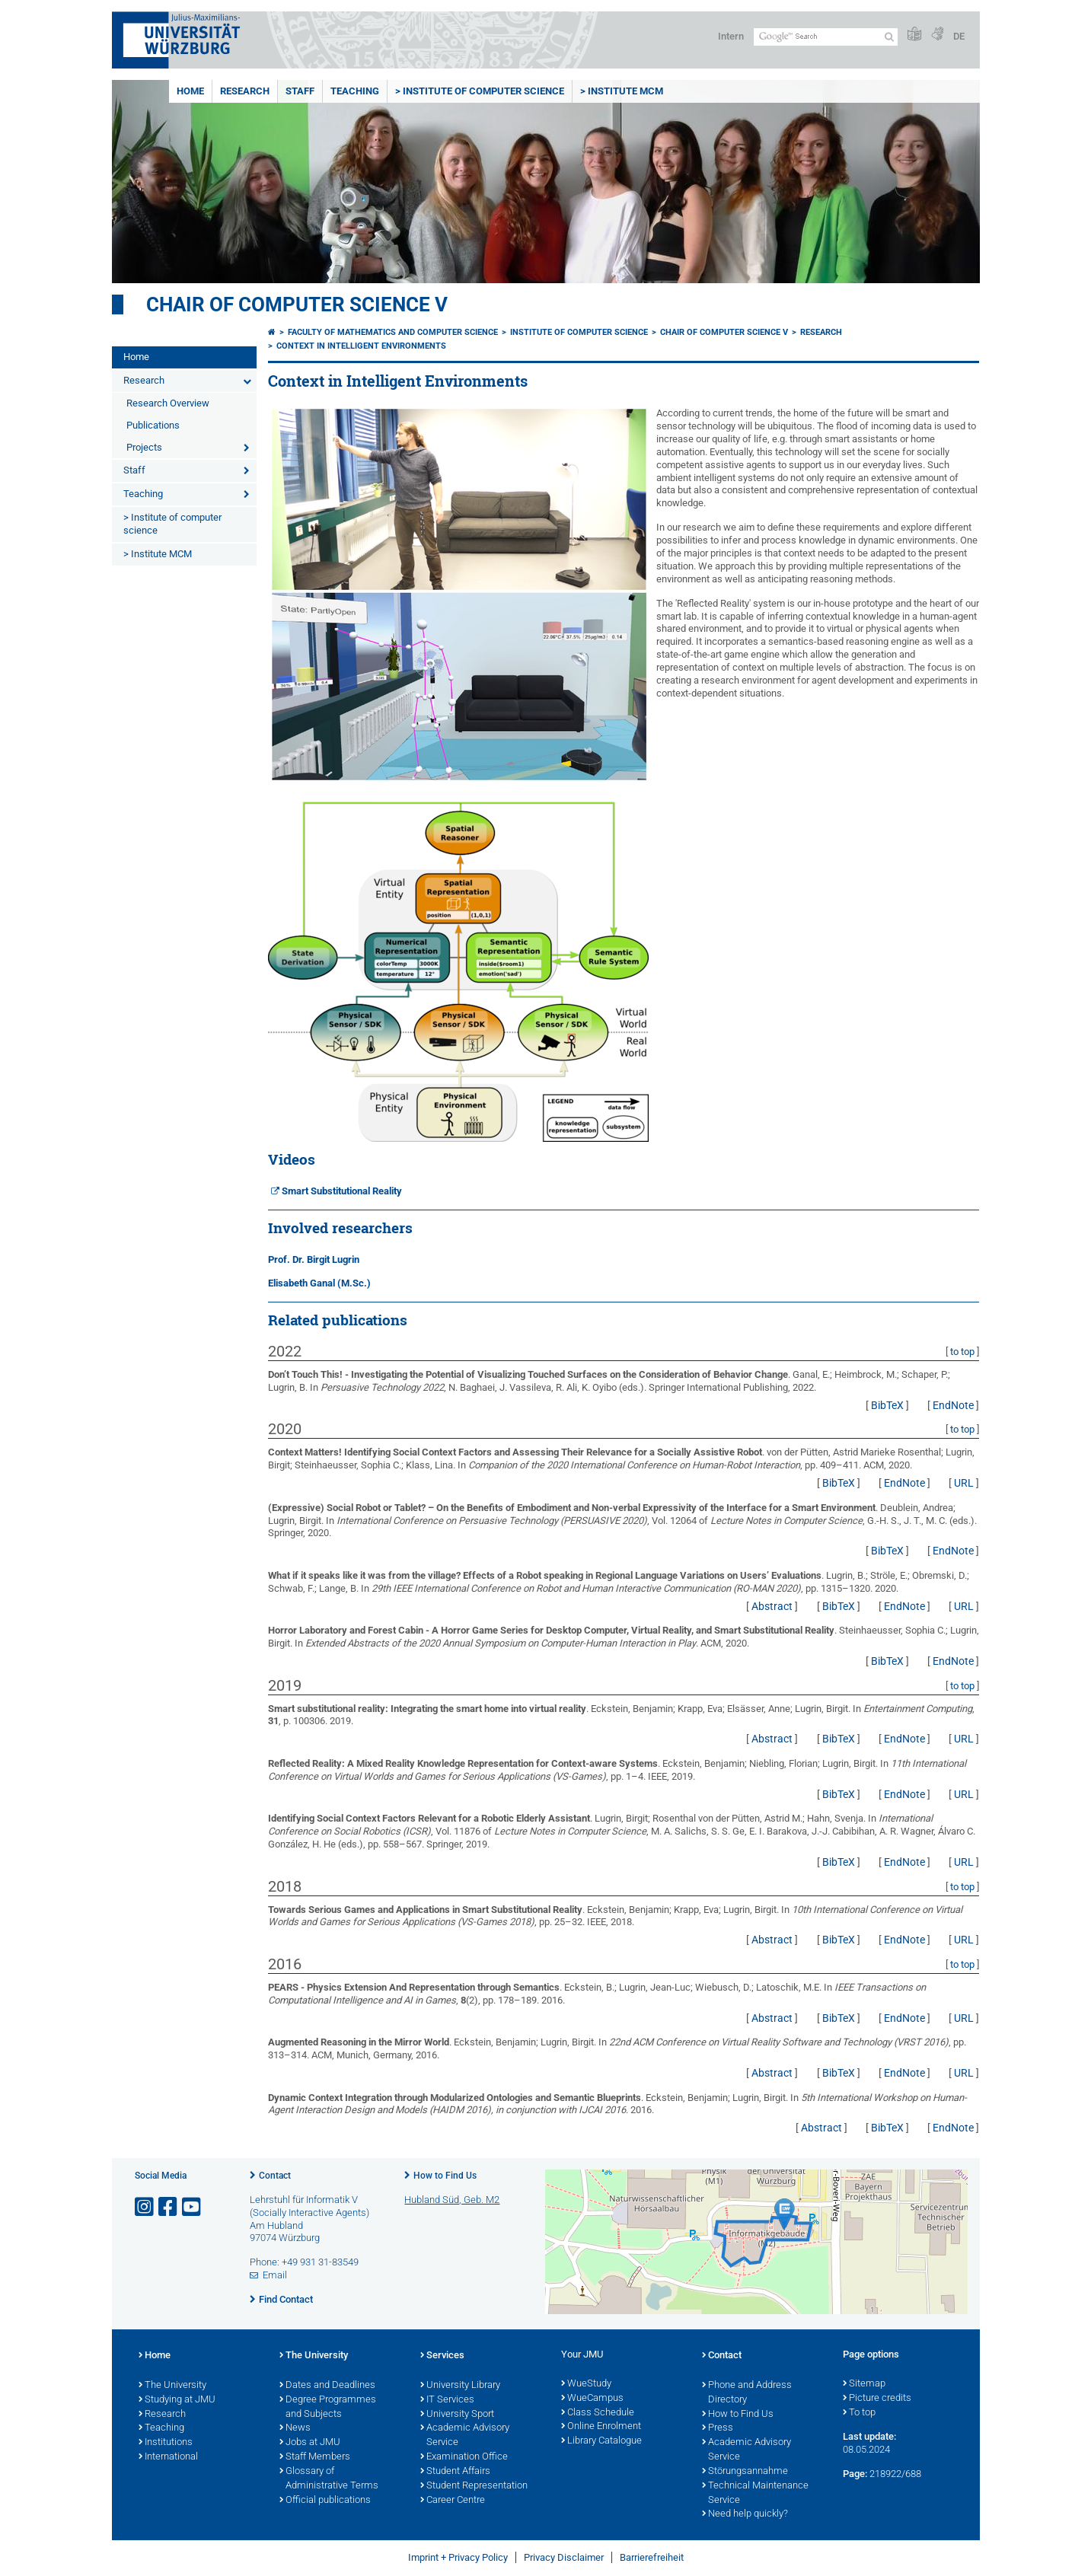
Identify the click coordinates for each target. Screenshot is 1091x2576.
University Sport (457, 2414)
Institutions (166, 2443)
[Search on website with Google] (826, 37)
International (168, 2457)
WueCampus (592, 2398)
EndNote (953, 1405)
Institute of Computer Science (579, 332)
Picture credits (877, 2398)
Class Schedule (597, 2413)
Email (275, 2275)
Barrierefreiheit (652, 2557)
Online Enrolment (601, 2427)
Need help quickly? (745, 2514)
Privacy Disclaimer (564, 2557)
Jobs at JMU (309, 2443)
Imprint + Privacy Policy (458, 2557)
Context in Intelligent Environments (361, 346)
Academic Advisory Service (464, 2435)
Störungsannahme (745, 2472)
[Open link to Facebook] (169, 2207)
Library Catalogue (601, 2441)
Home (190, 91)
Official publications (325, 2500)
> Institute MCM (621, 91)
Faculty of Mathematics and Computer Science (393, 332)
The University (172, 2386)
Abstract (772, 1606)
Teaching (354, 91)
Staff (300, 91)
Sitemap (864, 2384)
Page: (855, 2473)
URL (964, 1483)
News (295, 2428)
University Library (460, 2386)
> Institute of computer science (479, 91)
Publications (153, 425)
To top (859, 2413)
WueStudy (586, 2384)
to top (962, 1351)
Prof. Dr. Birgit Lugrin (313, 1259)
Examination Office (464, 2457)
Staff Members (314, 2457)
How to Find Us (445, 2175)
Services (442, 2356)
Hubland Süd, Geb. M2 (451, 2199)
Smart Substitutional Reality (342, 1191)
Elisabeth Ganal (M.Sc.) (319, 1283)
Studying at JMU (177, 2400)
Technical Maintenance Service (755, 2493)
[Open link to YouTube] (192, 2207)
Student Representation (474, 2486)
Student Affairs (455, 2472)
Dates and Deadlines (327, 2386)
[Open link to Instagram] (145, 2207)
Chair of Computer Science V (297, 304)
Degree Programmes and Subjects (327, 2407)
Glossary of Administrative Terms (328, 2479)
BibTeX (887, 1405)
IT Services (447, 2400)
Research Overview (167, 403)
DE (959, 36)
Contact (275, 2175)
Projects (144, 447)
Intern (731, 36)
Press (717, 2428)
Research (245, 91)
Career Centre (452, 2500)
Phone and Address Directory (747, 2393)
